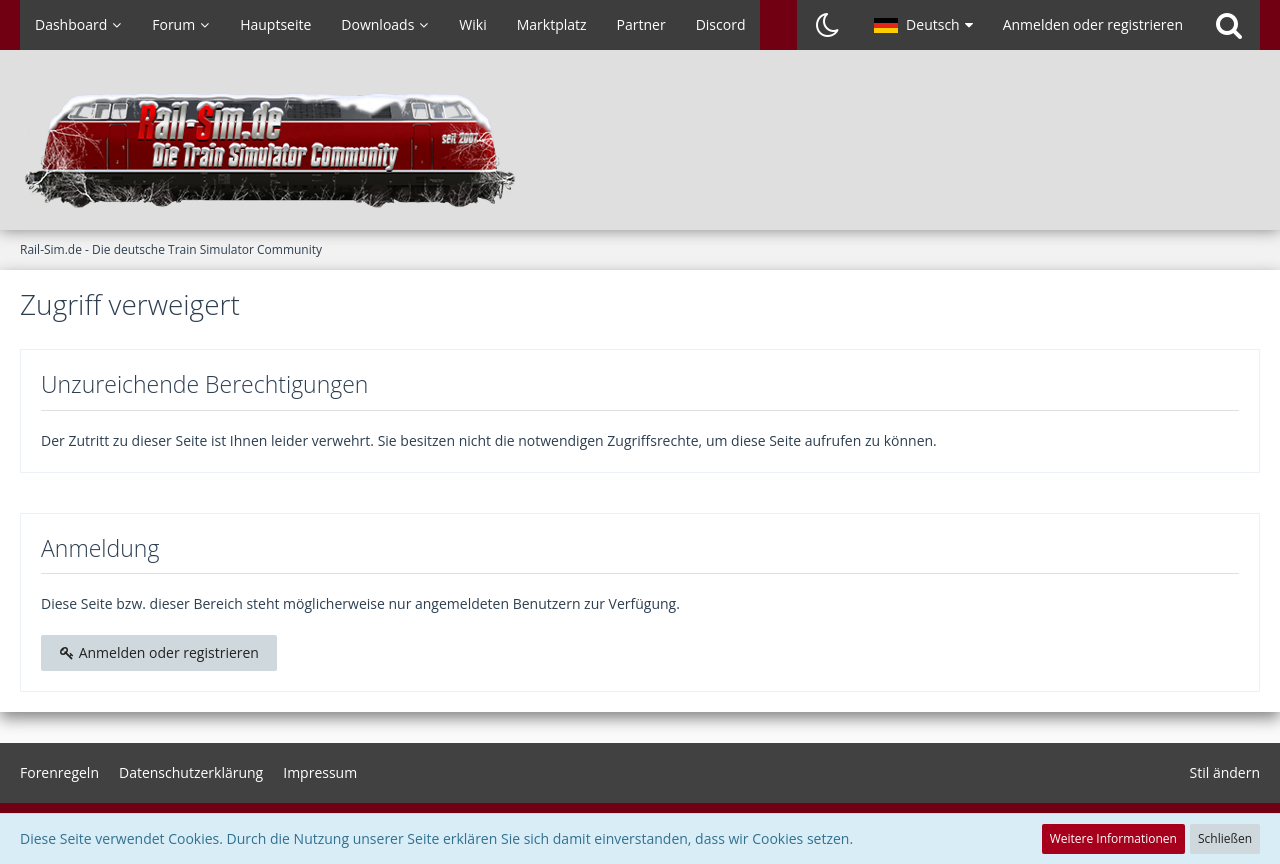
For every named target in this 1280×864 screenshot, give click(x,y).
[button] (923, 25)
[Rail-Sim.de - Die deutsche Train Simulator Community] (640, 150)
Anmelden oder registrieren (1093, 24)
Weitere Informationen (1113, 838)
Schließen (1225, 838)
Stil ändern (1225, 772)
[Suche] (1229, 25)
